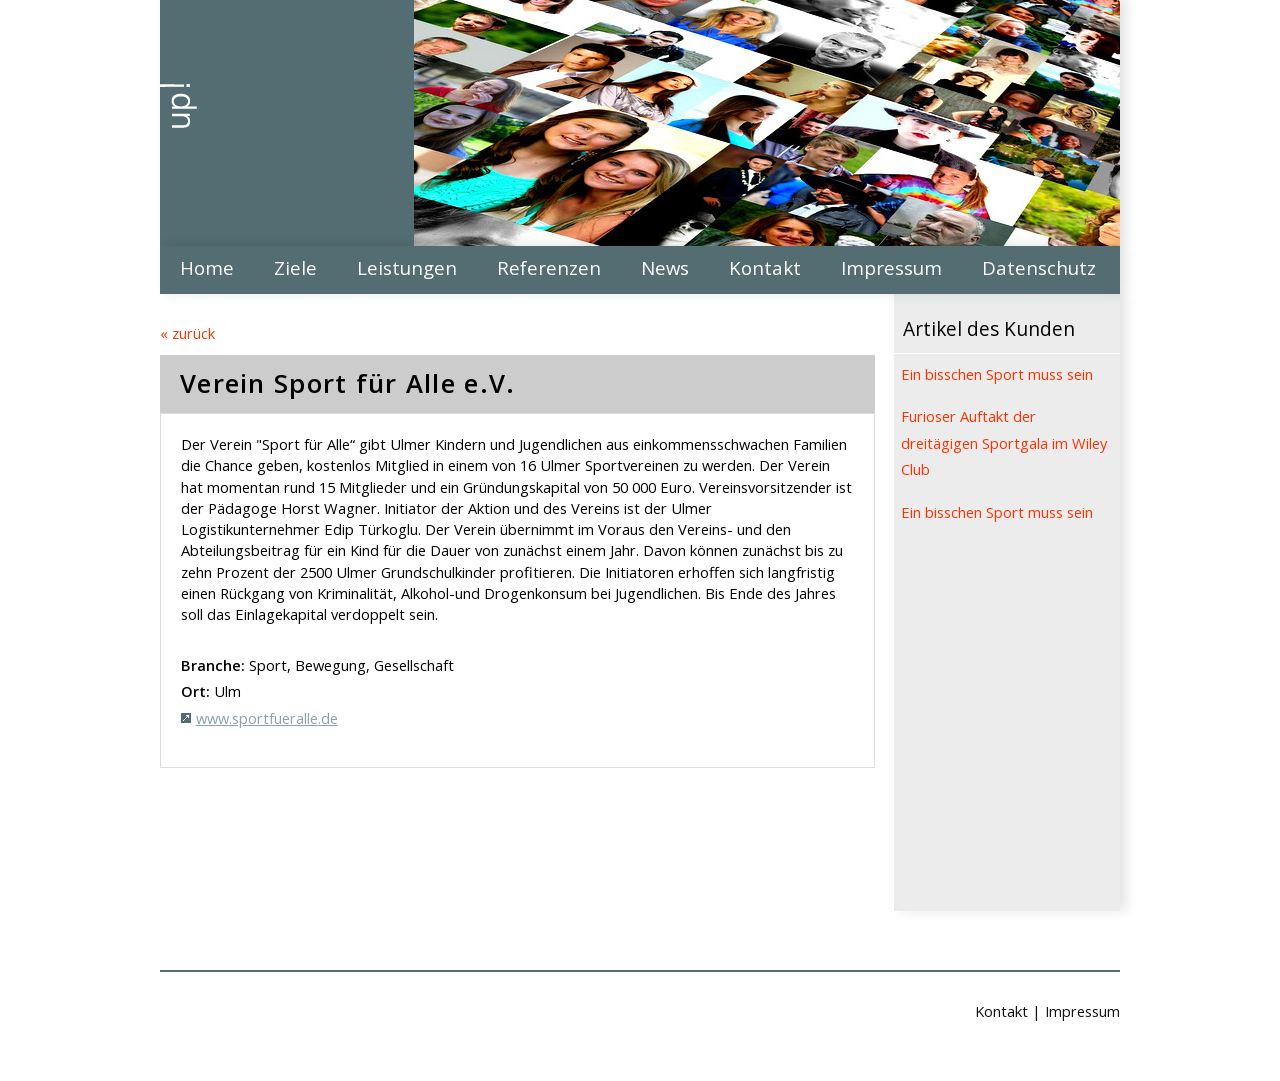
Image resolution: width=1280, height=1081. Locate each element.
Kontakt (765, 267)
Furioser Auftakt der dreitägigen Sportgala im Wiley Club (1004, 442)
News (665, 267)
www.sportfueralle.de (267, 718)
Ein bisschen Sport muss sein (997, 374)
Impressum (891, 267)
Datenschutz (1039, 267)
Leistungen (407, 267)
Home (207, 267)
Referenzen (549, 267)
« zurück (187, 333)
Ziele (295, 267)
